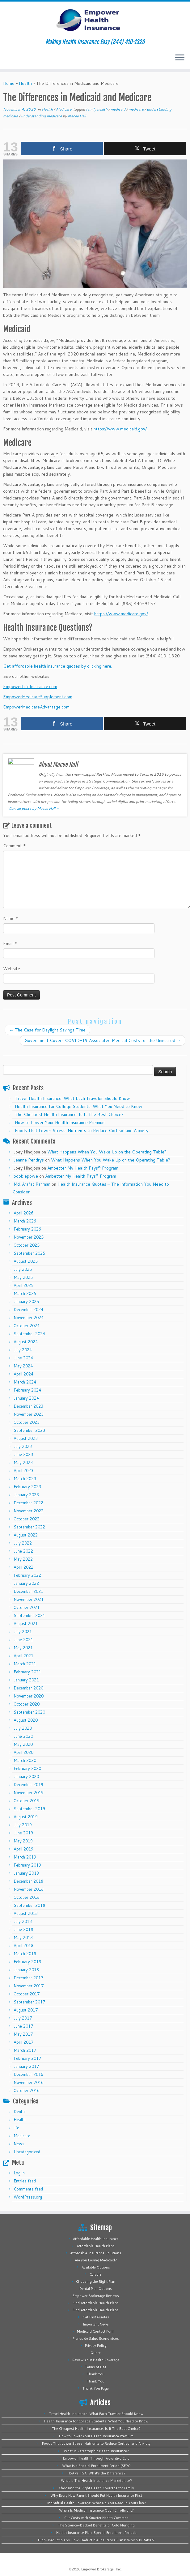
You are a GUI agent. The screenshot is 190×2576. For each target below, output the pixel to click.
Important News (96, 2324)
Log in (19, 2173)
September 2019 (29, 1808)
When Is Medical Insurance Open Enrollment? (96, 2510)
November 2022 (29, 1511)
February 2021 (27, 1672)
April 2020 (23, 1752)
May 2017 (23, 2034)
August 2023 (26, 1438)
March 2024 (25, 1382)
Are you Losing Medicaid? (96, 2260)
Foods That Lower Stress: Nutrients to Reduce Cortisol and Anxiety (81, 1130)
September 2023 (29, 1430)
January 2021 (26, 1680)
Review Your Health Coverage (95, 2359)
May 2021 (23, 1647)
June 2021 (23, 1639)
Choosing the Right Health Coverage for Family (96, 2488)
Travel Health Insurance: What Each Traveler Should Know (72, 1098)
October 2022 (27, 1519)
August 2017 (26, 2010)
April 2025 (23, 1285)
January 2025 (26, 1301)
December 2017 (28, 1978)
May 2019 (23, 1841)
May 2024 (23, 1366)
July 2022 (23, 1543)
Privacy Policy (96, 2345)
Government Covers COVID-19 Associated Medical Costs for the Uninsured (102, 1040)
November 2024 (29, 1317)
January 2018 (26, 1969)
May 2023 (23, 1462)
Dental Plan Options (95, 2288)
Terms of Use (95, 2367)
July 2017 (23, 2018)
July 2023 (23, 1446)
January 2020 (26, 1776)
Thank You (95, 2374)
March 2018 (25, 1953)
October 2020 (27, 1704)
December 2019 (28, 1784)
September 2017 (29, 2002)
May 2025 (23, 1277)
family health (97, 109)
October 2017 (27, 1994)
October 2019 (27, 1800)
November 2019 (29, 1792)
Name (11, 918)
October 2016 (27, 2090)
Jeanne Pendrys (29, 1160)
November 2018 (29, 1889)
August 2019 (26, 1817)
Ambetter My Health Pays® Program (82, 1168)
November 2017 (29, 1986)
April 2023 (23, 1470)
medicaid (118, 109)
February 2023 (27, 1486)
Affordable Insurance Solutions (95, 2253)
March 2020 (25, 1760)
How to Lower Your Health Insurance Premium (60, 1122)
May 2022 (23, 1559)
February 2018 (27, 1961)
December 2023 (28, 1406)
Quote (96, 2352)
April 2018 (23, 1945)
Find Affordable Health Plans (96, 2302)
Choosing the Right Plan (95, 2281)
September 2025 (29, 1253)
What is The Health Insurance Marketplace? (96, 2480)
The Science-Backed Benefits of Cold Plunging (96, 2525)
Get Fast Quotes (95, 2317)
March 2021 (25, 1664)
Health (25, 83)
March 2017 (25, 2050)
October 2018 (27, 1897)
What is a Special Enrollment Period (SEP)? (96, 2465)
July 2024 (23, 1350)
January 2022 (26, 1583)
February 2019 (27, 1865)
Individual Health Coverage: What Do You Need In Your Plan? (96, 2502)
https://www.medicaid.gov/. (121, 429)
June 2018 (23, 1929)
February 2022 (27, 1575)
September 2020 (29, 1712)
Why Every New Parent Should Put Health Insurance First (96, 2495)
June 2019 (23, 1833)
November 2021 (29, 1599)
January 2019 (26, 1873)
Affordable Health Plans (96, 2245)
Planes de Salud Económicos (96, 2338)
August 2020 (26, 1720)
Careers (96, 2274)
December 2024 (28, 1309)
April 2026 (23, 1213)
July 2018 (23, 1921)
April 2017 (23, 2042)
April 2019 (23, 1849)
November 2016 (29, 2082)
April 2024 (23, 1374)
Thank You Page (95, 2388)
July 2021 (23, 1631)
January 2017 (26, 2066)
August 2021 (26, 1623)
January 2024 (26, 1398)
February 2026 (27, 1229)
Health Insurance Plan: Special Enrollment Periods (96, 2532)
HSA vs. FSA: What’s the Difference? (96, 2473)
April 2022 (23, 1567)
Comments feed (28, 2189)
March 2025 (25, 1293)
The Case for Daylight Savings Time (47, 1030)
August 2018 (26, 1913)
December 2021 (28, 1591)
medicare (137, 109)
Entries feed (25, 2181)
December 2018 (28, 1881)
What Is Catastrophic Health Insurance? (96, 2450)
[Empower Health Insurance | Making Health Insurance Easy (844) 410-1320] (95, 20)
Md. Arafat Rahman (32, 1184)
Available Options (96, 2267)
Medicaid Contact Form (95, 2331)
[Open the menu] (179, 58)
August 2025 (26, 1261)
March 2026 (25, 1221)
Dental (20, 2111)
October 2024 (27, 1325)
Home (9, 83)
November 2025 (29, 1237)
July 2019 (23, 1825)
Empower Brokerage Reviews (96, 2295)
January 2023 (26, 1494)
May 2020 (23, 1744)
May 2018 (23, 1937)
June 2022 (23, 1551)
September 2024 (29, 1333)
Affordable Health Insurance (96, 2238)
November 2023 (29, 1414)
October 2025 (27, 1245)
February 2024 (27, 1390)
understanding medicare (42, 116)
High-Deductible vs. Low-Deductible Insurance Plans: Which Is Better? (96, 2540)
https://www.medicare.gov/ (121, 614)
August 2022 (26, 1535)
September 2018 (29, 1905)
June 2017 (23, 2026)
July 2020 (23, 1728)
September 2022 (29, 1527)
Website (11, 968)
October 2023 (27, 1422)
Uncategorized (27, 2152)
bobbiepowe (26, 1176)
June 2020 (23, 1736)
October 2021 (27, 1607)
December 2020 (28, 1688)
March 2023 (25, 1478)
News (19, 2144)
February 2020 (27, 1768)
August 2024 (26, 1342)
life (16, 2127)
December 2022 (28, 1503)
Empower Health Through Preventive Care (96, 2458)
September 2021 (29, 1615)
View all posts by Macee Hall (34, 808)
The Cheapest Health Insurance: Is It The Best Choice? (69, 1114)
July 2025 (23, 1269)
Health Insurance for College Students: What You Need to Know (78, 1106)
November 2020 (29, 1696)
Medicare (64, 109)
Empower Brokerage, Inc (101, 2569)
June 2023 (23, 1454)
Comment (14, 846)
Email (10, 943)
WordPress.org (28, 2197)
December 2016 (28, 2074)
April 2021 (23, 1655)
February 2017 (27, 2058)
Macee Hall (77, 116)
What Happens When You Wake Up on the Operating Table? (107, 1152)
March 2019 (25, 1857)
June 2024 (23, 1358)
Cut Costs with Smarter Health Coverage (96, 2517)
